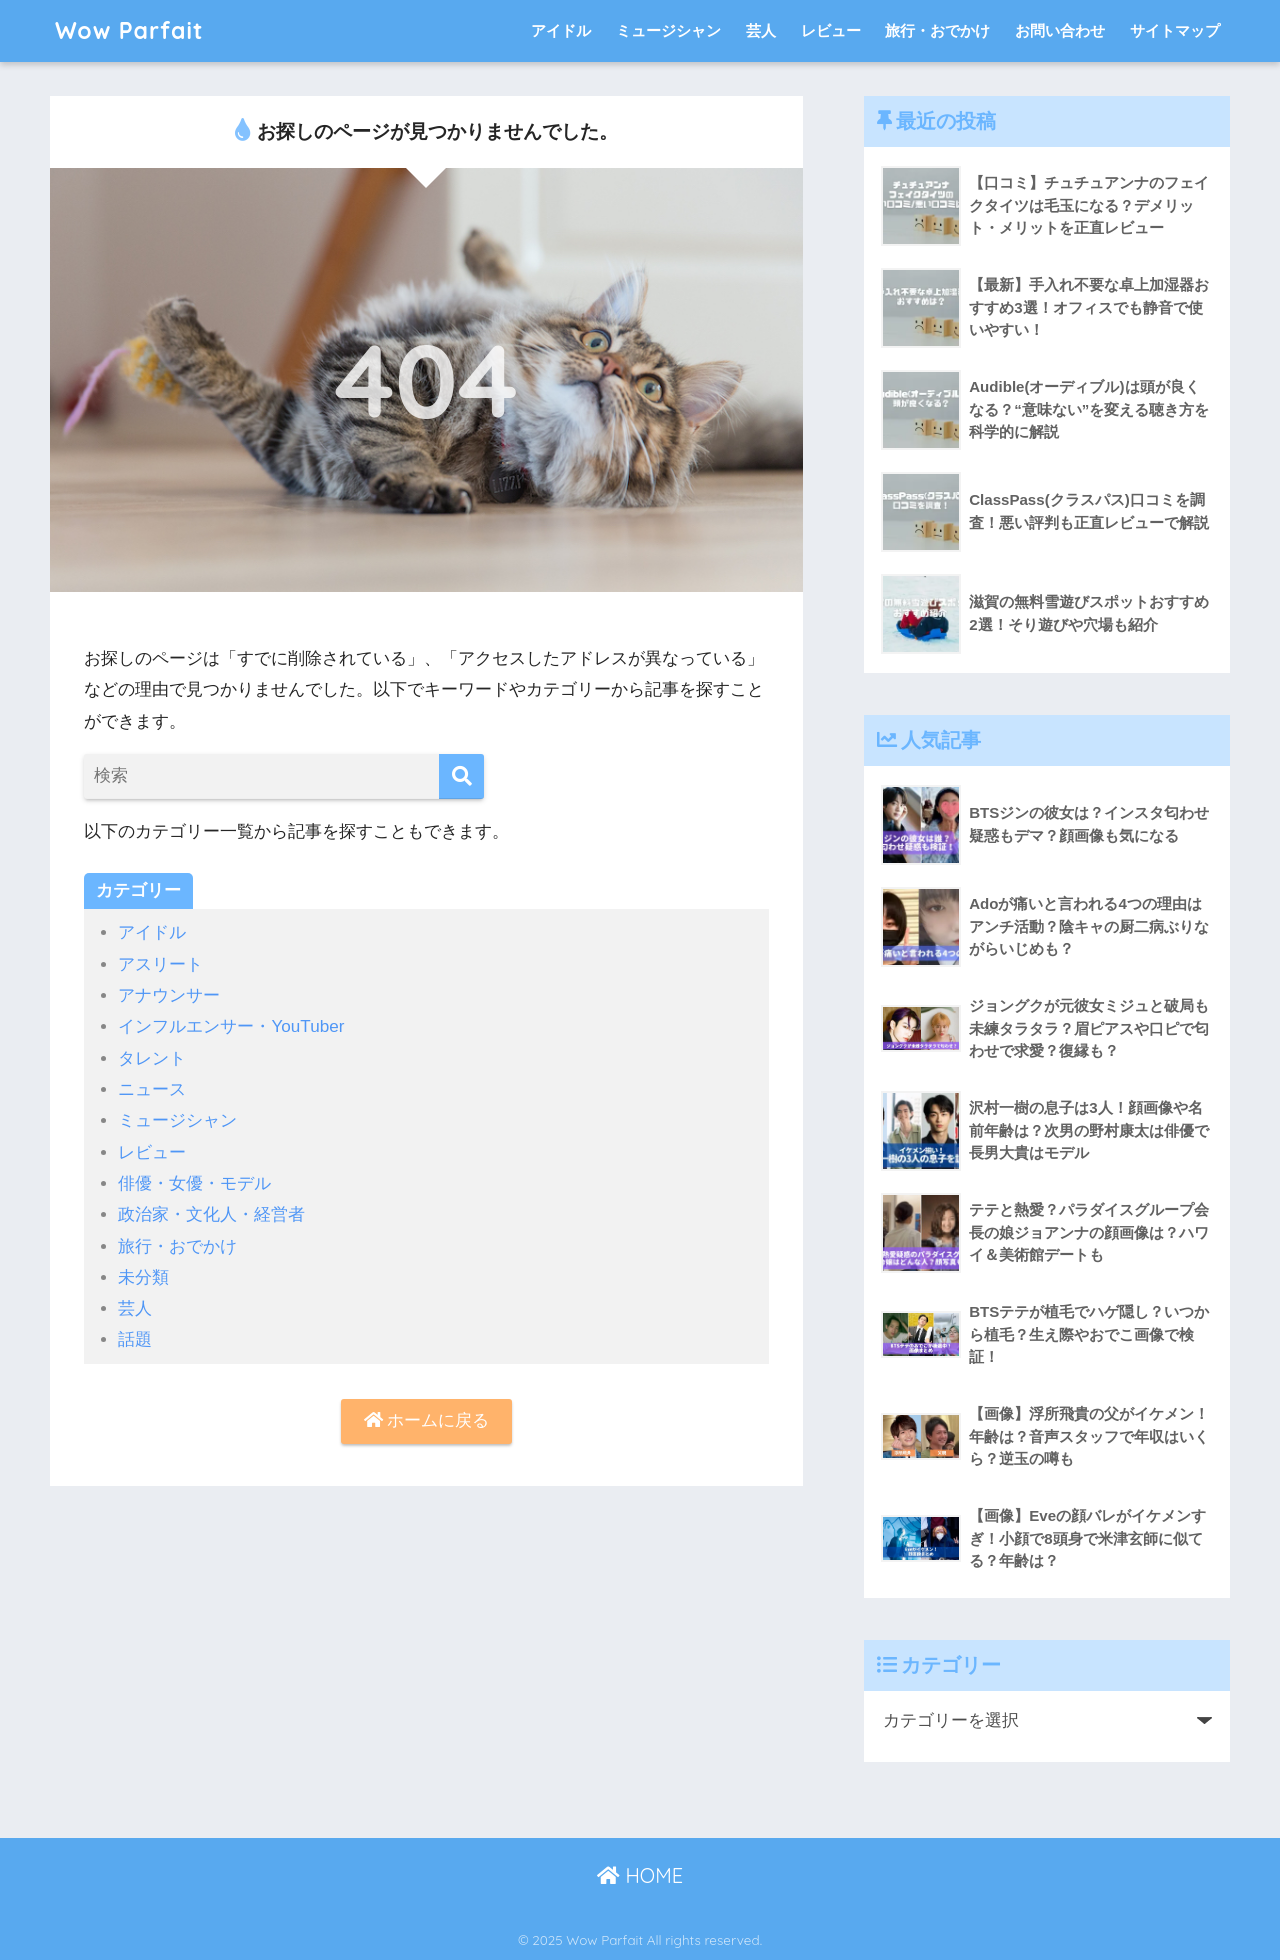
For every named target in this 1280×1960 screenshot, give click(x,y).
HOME (640, 1875)
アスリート (160, 964)
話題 (135, 1339)
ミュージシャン (668, 30)
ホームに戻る (427, 1420)
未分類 (143, 1277)
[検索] (461, 776)
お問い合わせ (1060, 30)
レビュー (831, 30)
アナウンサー (169, 995)
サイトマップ (1175, 30)
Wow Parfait (129, 30)
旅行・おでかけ (937, 30)
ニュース (152, 1089)
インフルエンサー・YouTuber (231, 1026)
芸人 (761, 30)
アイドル (561, 30)
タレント (152, 1058)
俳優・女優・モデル (194, 1183)
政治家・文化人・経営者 (211, 1214)
